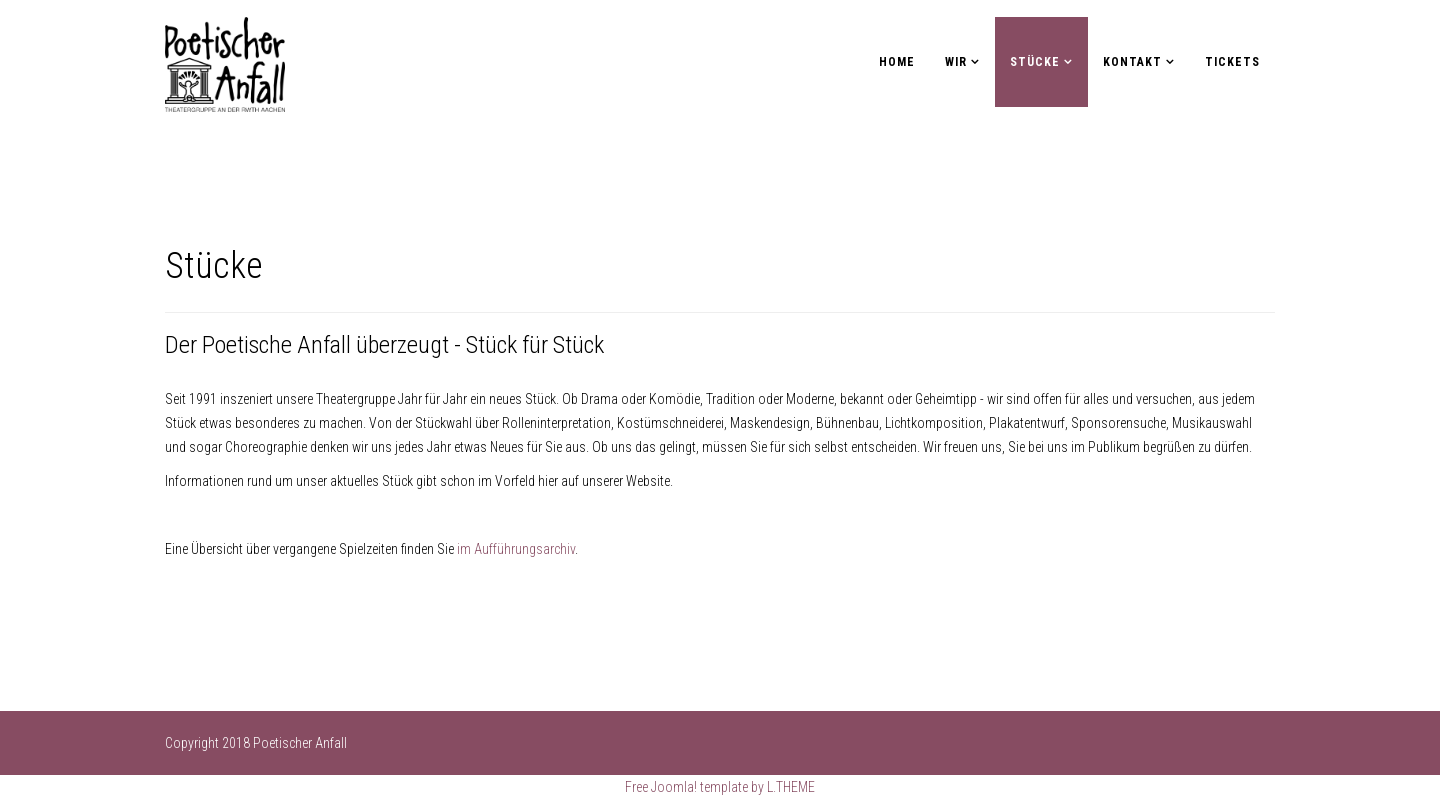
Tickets (1232, 62)
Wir (956, 62)
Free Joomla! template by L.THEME (720, 787)
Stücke (1035, 62)
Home (897, 62)
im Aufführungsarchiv (516, 549)
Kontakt (1132, 62)
